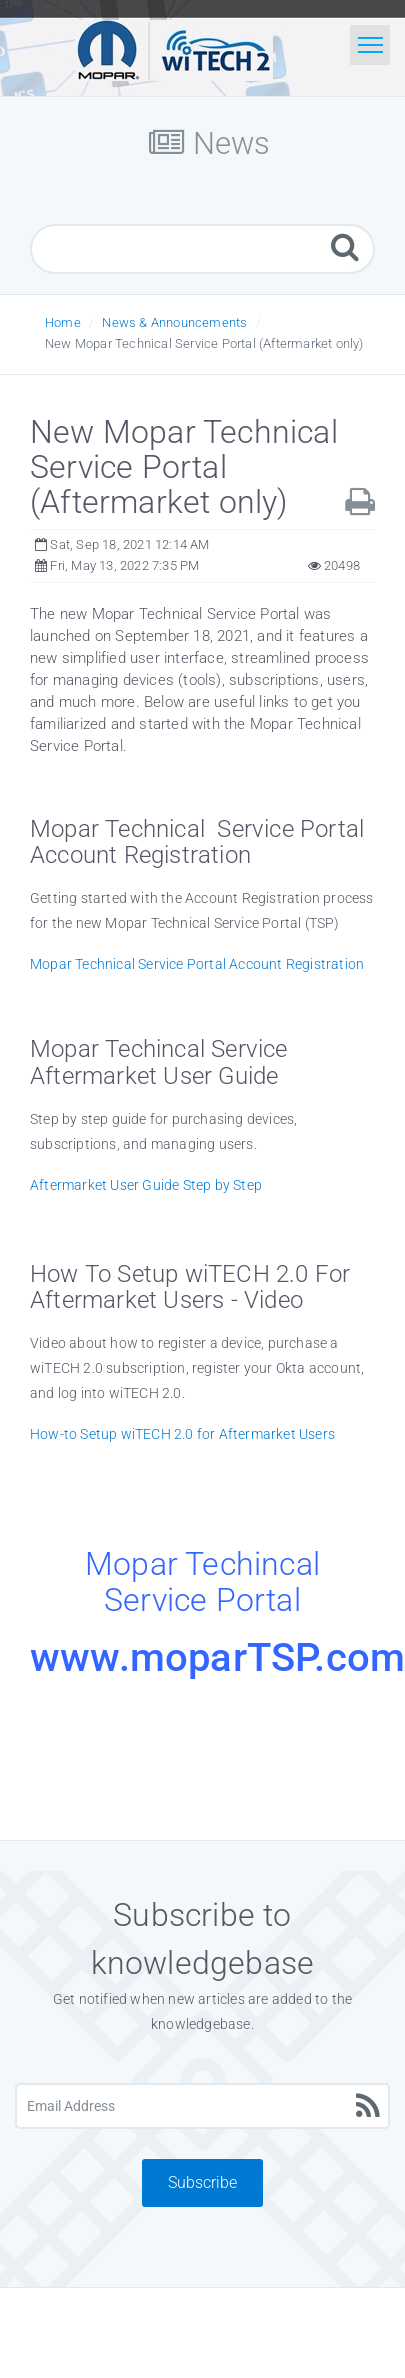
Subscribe (202, 2182)
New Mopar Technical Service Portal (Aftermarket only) (204, 343)
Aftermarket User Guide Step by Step (146, 1185)
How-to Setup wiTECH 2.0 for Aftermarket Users (182, 1434)
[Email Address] (202, 2106)
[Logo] (174, 48)
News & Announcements (174, 322)
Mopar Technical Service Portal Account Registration (197, 964)
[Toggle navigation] (370, 45)
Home (63, 322)
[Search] (345, 246)
